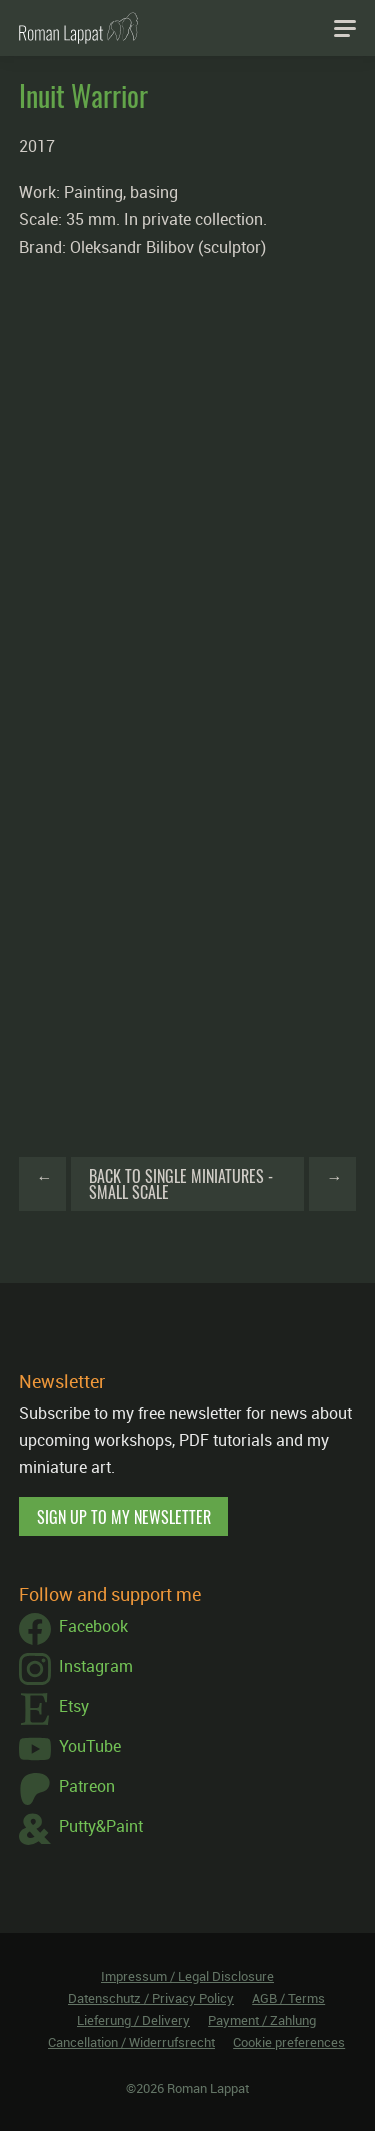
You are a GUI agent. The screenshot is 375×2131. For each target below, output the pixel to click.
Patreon (67, 1789)
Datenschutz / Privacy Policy (151, 1998)
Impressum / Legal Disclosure (187, 1976)
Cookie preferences (289, 2042)
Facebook (73, 1629)
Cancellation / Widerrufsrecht (131, 2042)
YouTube (70, 1749)
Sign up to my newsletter (124, 1517)
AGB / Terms (288, 1998)
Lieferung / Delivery (133, 2020)
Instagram (76, 1669)
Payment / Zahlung (262, 2020)
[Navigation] (345, 28)
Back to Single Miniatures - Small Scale (181, 1184)
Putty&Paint (81, 1829)
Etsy (54, 1709)
